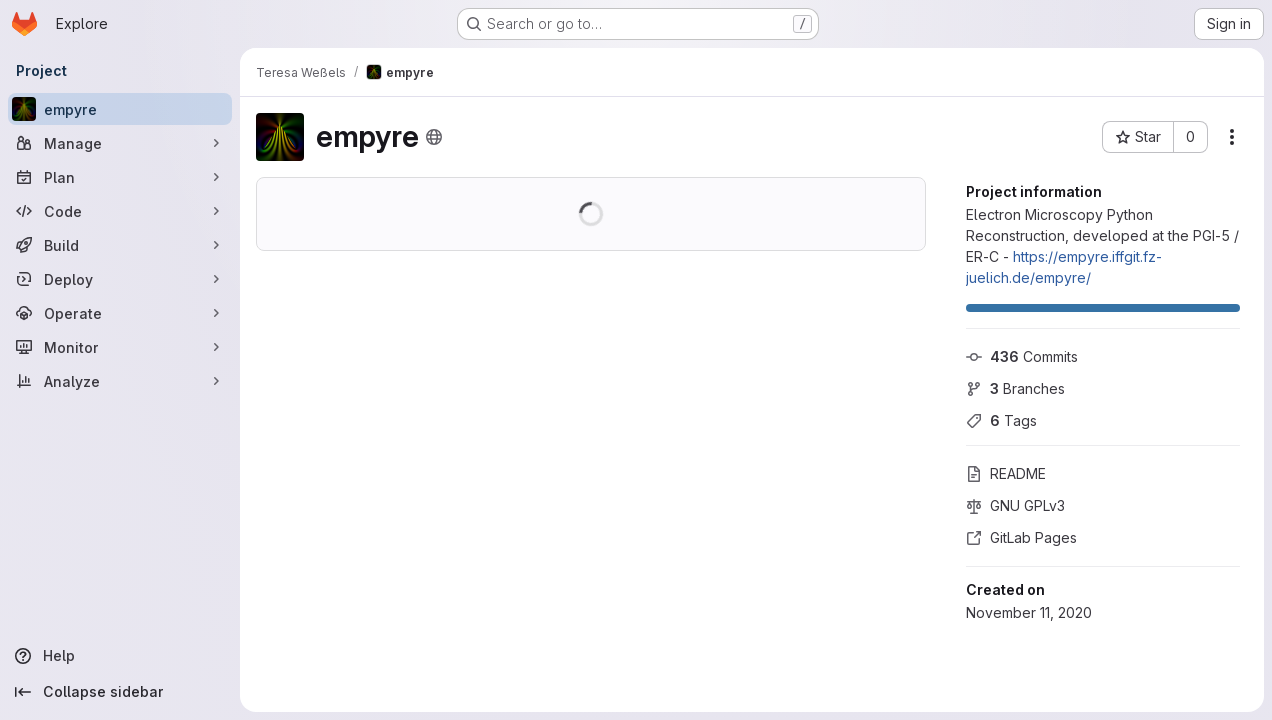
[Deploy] (120, 279)
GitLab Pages (1021, 537)
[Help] (120, 656)
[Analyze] (120, 381)
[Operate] (120, 313)
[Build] (120, 245)
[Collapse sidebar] (120, 692)
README (1006, 473)
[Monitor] (120, 347)
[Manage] (120, 143)
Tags (1001, 420)
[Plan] (120, 177)
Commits (1022, 356)
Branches (1015, 388)
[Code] (120, 211)
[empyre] (120, 109)
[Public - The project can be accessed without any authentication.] (434, 137)
